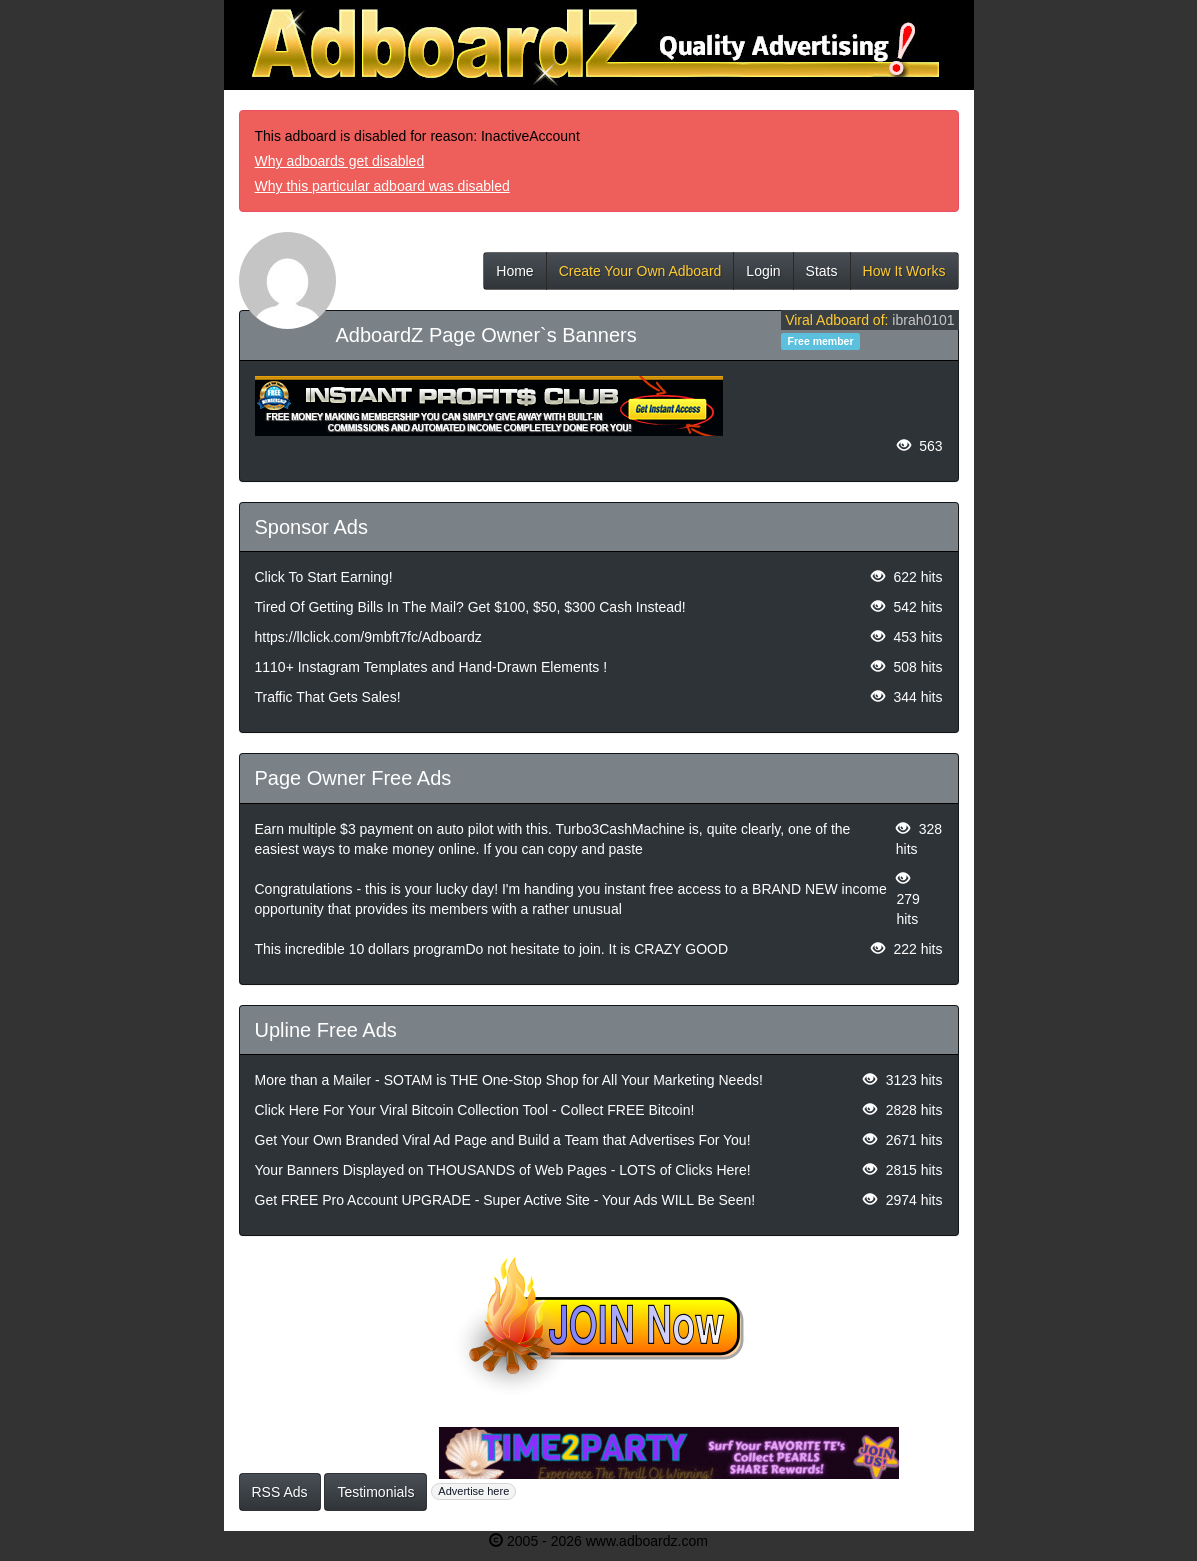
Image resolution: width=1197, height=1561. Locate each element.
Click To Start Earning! (324, 577)
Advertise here (473, 1491)
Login (763, 276)
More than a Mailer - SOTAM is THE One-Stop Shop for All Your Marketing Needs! (509, 1080)
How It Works (904, 276)
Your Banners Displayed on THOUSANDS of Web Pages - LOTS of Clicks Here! (503, 1170)
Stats (822, 276)
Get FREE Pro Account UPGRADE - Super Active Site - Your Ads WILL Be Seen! (505, 1200)
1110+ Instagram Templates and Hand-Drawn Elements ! (431, 667)
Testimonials (375, 1492)
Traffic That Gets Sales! (328, 697)
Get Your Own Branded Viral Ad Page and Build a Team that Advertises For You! (503, 1140)
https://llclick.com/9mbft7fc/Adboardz (368, 637)
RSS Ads (280, 1492)
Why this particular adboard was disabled (382, 186)
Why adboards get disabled (340, 161)
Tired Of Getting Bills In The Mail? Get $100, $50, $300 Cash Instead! (470, 607)
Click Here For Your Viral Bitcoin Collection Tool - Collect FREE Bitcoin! (475, 1110)
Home (514, 276)
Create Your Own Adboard (640, 276)
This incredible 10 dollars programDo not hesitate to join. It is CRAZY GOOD (492, 949)
